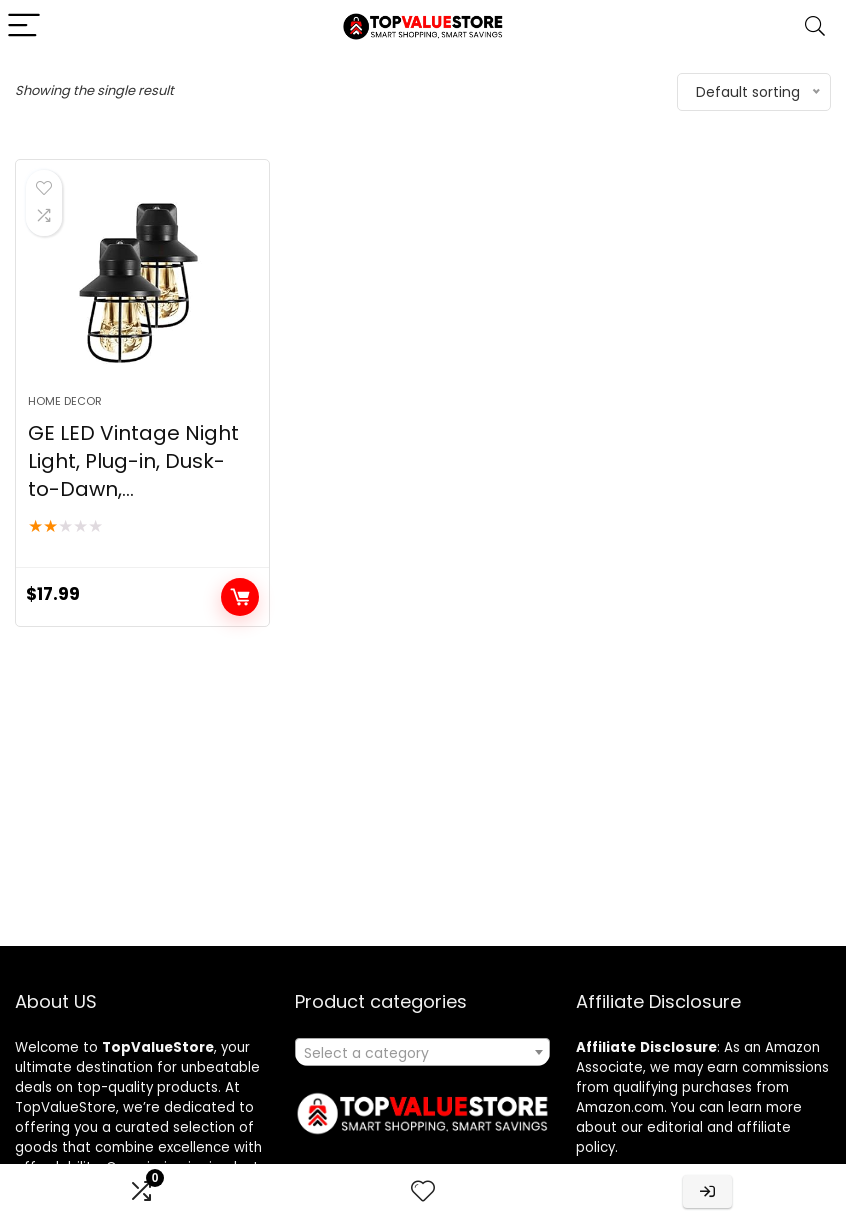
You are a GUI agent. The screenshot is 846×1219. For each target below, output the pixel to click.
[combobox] (422, 1052)
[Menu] (24, 26)
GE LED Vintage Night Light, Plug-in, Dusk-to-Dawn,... (133, 461)
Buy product (240, 597)
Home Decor (65, 401)
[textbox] (422, 1053)
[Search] (815, 26)
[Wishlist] (423, 1191)
